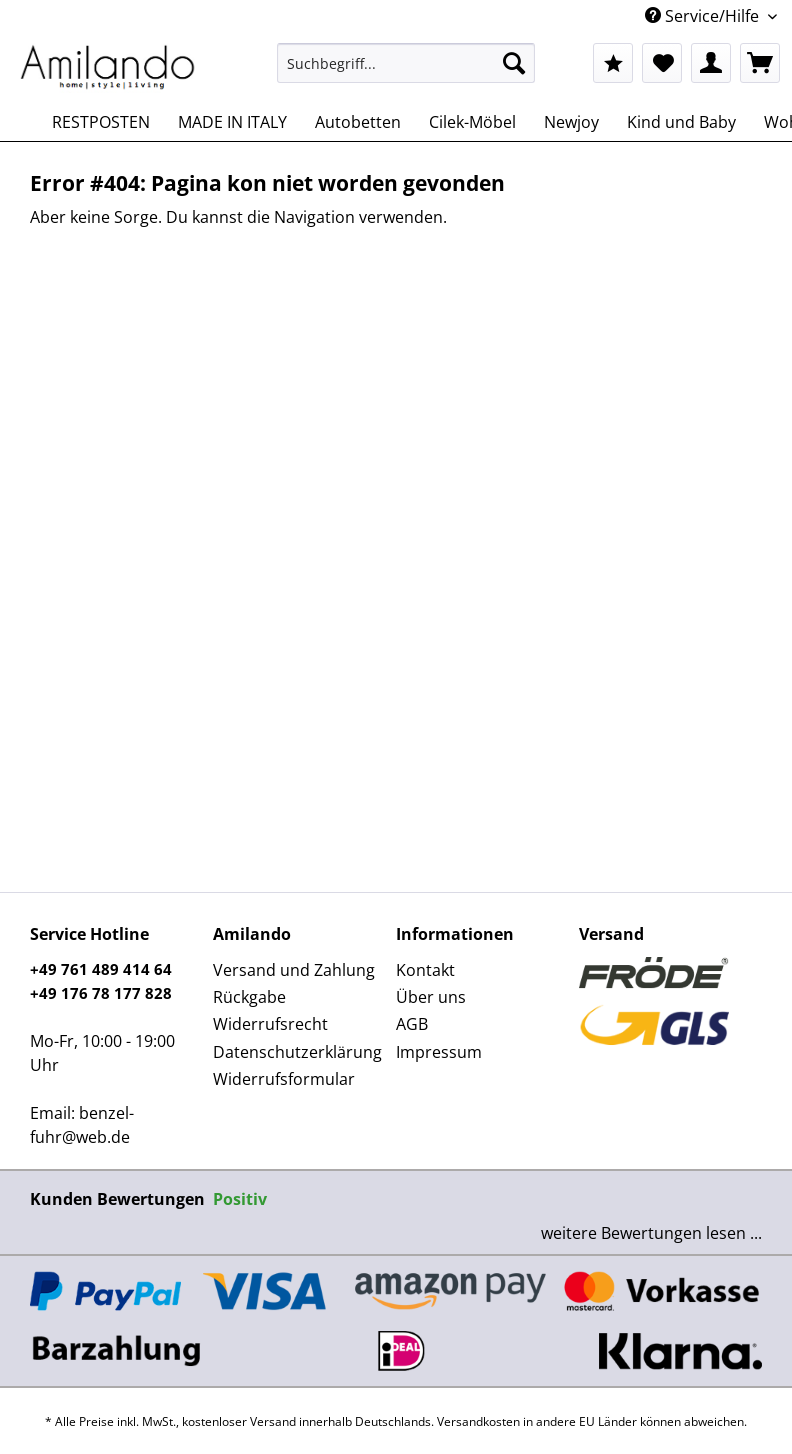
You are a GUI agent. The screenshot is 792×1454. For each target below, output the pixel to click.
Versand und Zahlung (294, 970)
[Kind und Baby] (681, 122)
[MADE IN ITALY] (232, 122)
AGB (412, 1024)
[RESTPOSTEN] (101, 122)
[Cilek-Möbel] (472, 122)
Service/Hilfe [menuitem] (704, 16)
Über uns (431, 997)
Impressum (439, 1052)
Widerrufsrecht (270, 1024)
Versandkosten (478, 1421)
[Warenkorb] (760, 63)
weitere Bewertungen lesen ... (651, 1233)
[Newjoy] (571, 122)
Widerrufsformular (284, 1079)
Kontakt (425, 970)
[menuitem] (405, 72)
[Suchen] (514, 63)
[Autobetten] (358, 122)
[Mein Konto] (711, 63)
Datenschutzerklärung (297, 1052)
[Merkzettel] (662, 63)
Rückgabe (249, 997)
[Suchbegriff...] (405, 63)
